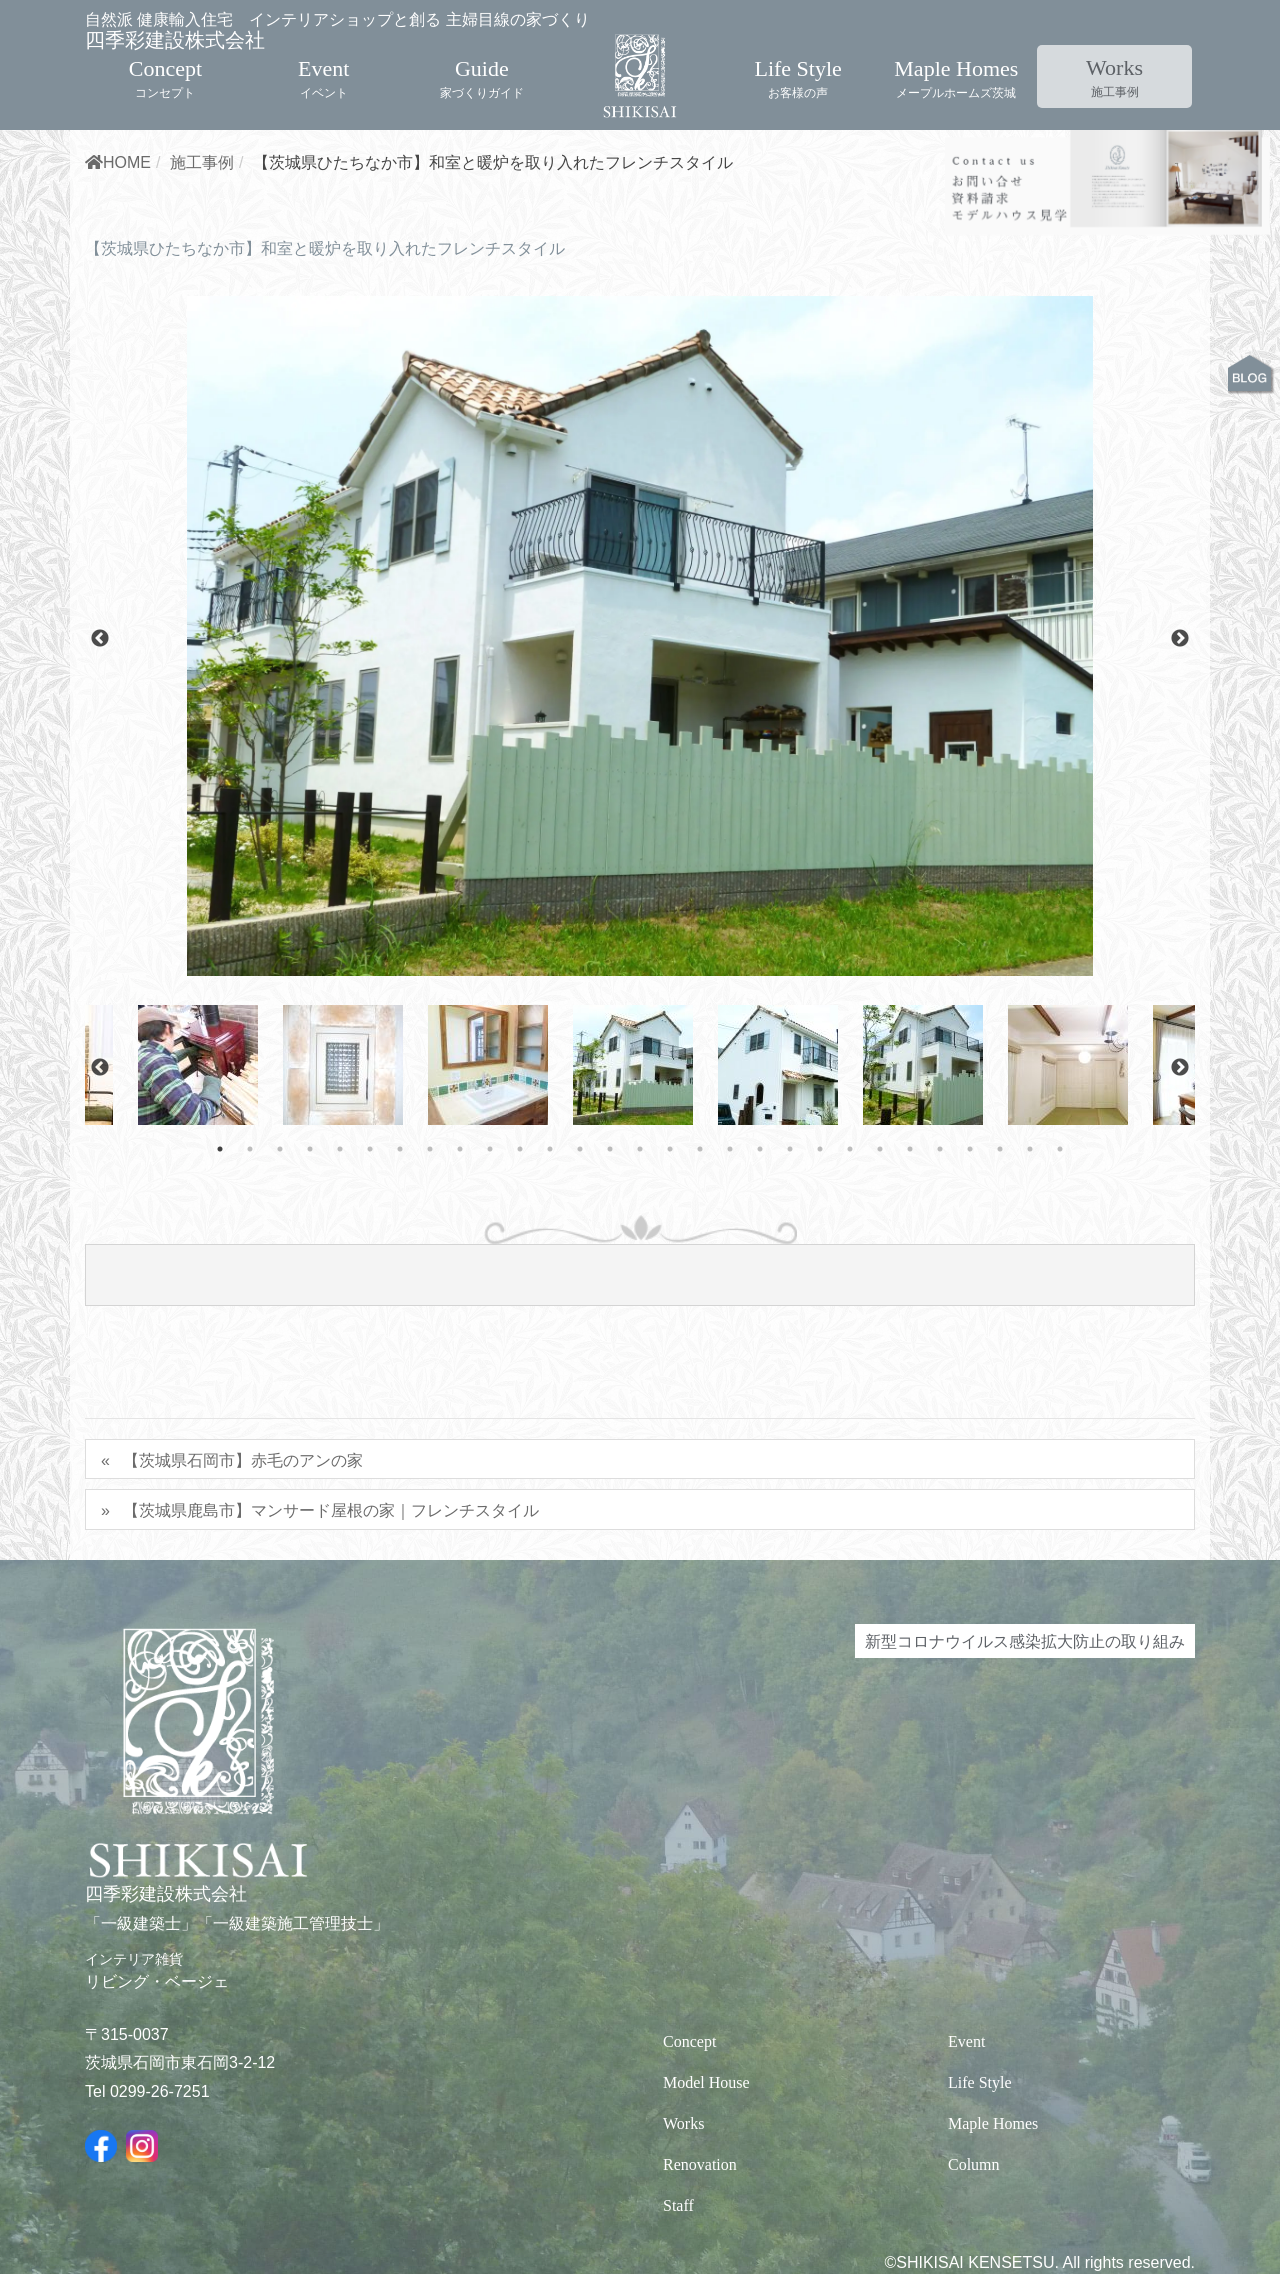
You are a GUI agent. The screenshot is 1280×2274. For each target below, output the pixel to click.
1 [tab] (220, 1256)
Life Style (797, 59)
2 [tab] (250, 1256)
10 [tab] (490, 1256)
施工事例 (202, 269)
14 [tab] (610, 1256)
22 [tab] (850, 1256)
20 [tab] (790, 1256)
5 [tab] (340, 1256)
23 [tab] (880, 1256)
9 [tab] (460, 1256)
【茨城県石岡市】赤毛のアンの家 (243, 1567)
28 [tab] (1030, 1256)
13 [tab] (580, 1256)
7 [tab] (400, 1256)
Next (1180, 746)
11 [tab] (520, 1256)
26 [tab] (970, 1256)
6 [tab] (370, 1256)
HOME (118, 269)
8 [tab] (430, 1256)
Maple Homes (956, 59)
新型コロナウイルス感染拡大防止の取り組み (1025, 1748)
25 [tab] (940, 1256)
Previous (100, 746)
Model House (706, 2189)
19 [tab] (760, 1256)
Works (1114, 59)
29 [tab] (1060, 1256)
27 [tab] (1000, 1256)
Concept (165, 59)
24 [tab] (910, 1256)
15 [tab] (640, 1256)
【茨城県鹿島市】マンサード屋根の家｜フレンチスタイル (331, 1617)
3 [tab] (280, 1256)
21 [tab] (820, 1256)
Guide (482, 59)
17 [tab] (700, 1256)
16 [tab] (670, 1256)
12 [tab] (550, 1256)
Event (323, 59)
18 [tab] (730, 1256)
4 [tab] (310, 1256)
